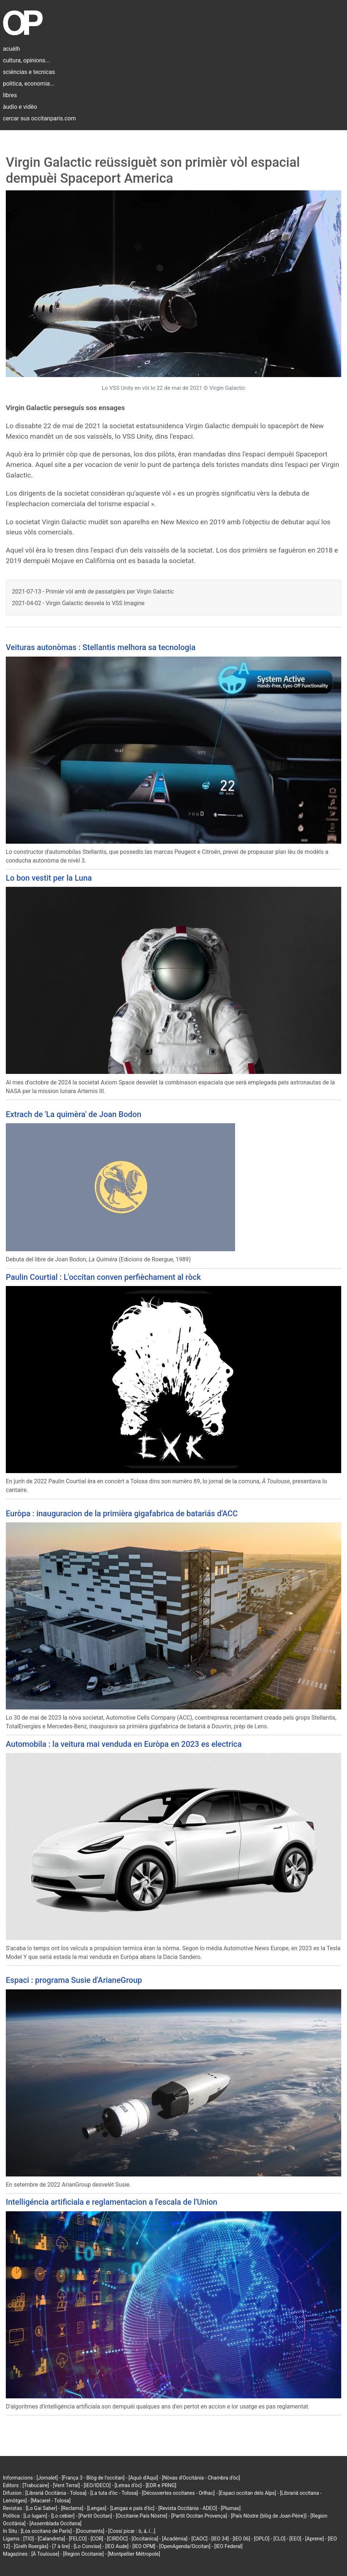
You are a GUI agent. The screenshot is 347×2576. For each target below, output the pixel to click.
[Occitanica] (144, 2539)
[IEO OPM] (144, 2546)
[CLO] (279, 2539)
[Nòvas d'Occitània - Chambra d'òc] (201, 2478)
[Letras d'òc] (128, 2485)
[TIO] (28, 2539)
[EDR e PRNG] (161, 2485)
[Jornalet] (47, 2478)
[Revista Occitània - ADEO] (187, 2508)
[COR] (97, 2539)
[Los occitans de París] (46, 2531)
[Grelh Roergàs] (31, 2546)
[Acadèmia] (174, 2539)
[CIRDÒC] (117, 2539)
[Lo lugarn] (35, 2516)
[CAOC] (199, 2539)
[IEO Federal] (228, 2546)
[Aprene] (314, 2539)
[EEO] (295, 2539)
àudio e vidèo (20, 106)
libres (10, 95)
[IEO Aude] (117, 2546)
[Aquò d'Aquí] (143, 2478)
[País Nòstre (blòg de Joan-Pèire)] (268, 2516)
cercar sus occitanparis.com (39, 118)
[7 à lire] (61, 2546)
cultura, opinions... (26, 60)
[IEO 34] (220, 2539)
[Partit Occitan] (95, 2516)
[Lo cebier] (63, 2516)
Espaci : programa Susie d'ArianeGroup (74, 1980)
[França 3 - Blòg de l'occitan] (93, 2478)
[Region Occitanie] (83, 2554)
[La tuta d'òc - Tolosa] (114, 2493)
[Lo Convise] (87, 2546)
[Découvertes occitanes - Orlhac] (178, 2493)
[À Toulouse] (45, 2554)
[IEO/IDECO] (97, 2485)
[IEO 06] (241, 2539)
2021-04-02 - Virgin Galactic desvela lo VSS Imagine (78, 603)
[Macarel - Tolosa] (51, 2500)
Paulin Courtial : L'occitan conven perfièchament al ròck (103, 1277)
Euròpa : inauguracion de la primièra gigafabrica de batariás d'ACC (122, 1513)
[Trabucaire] (35, 2485)
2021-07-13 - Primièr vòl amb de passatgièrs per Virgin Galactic (93, 591)
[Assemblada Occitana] (55, 2523)
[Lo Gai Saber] (41, 2508)
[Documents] (90, 2531)
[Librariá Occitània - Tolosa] (56, 2493)
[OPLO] (261, 2539)
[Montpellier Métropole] (134, 2554)
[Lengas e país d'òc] (132, 2508)
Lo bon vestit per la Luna (49, 877)
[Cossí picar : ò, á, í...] (131, 2531)
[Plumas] (231, 2508)
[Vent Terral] (66, 2485)
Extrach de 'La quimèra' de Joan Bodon (73, 1114)
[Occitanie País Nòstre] (141, 2516)
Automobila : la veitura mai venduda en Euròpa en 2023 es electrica (124, 1744)
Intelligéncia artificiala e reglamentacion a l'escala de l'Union (111, 2202)
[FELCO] (78, 2539)
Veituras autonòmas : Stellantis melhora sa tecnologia (101, 647)
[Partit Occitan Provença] (199, 2516)
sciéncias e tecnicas (29, 72)
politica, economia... (28, 83)
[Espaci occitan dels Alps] (247, 2493)
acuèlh (11, 48)
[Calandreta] (51, 2539)
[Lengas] (96, 2508)
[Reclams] (72, 2508)
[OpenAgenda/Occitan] (184, 2546)
